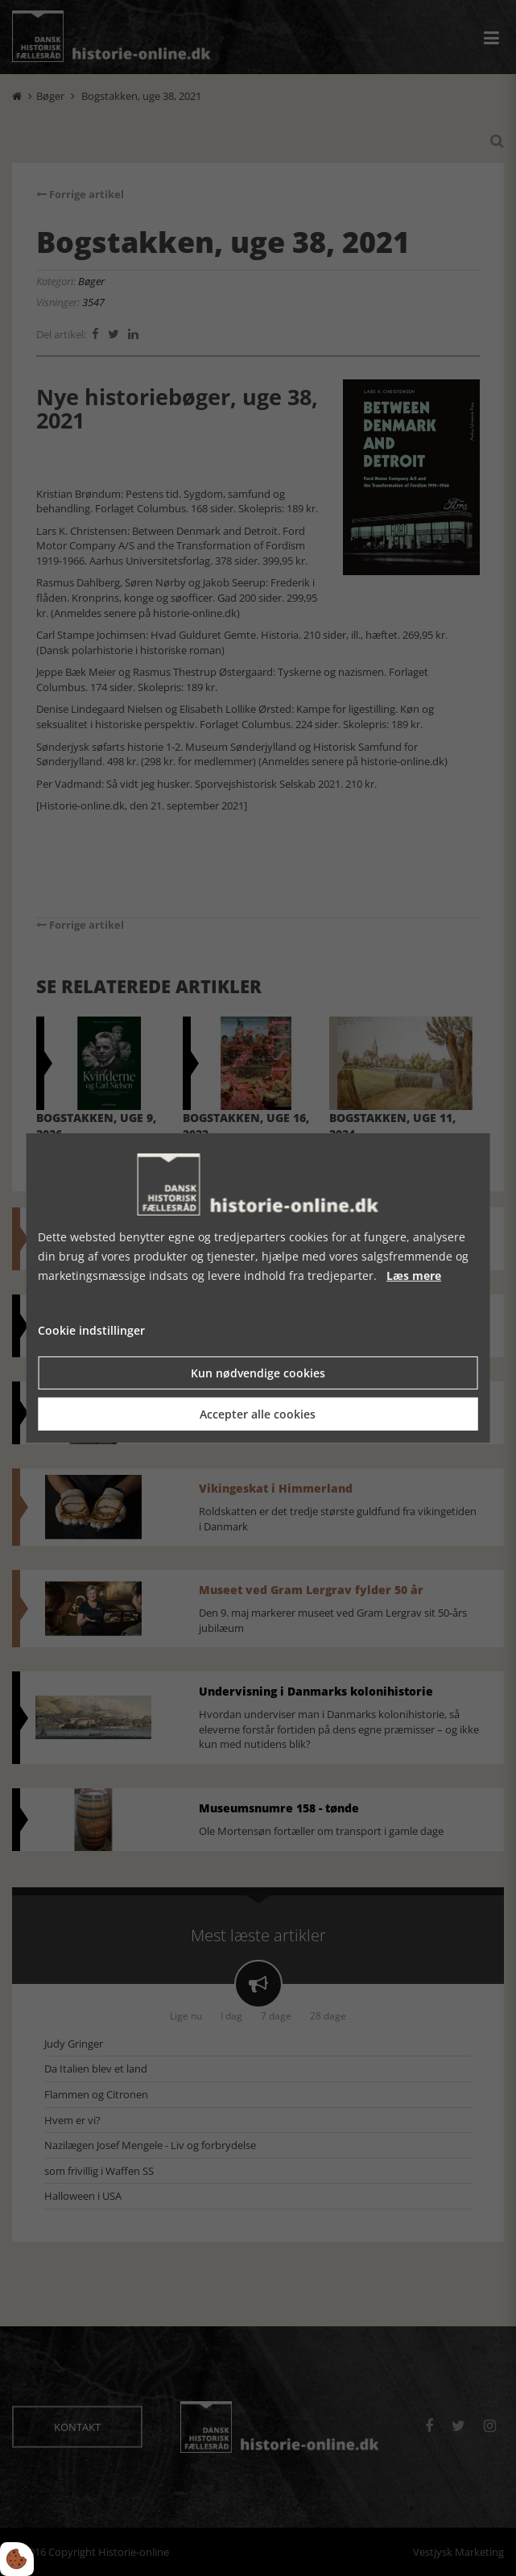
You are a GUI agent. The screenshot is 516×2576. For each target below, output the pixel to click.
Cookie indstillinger (91, 1330)
